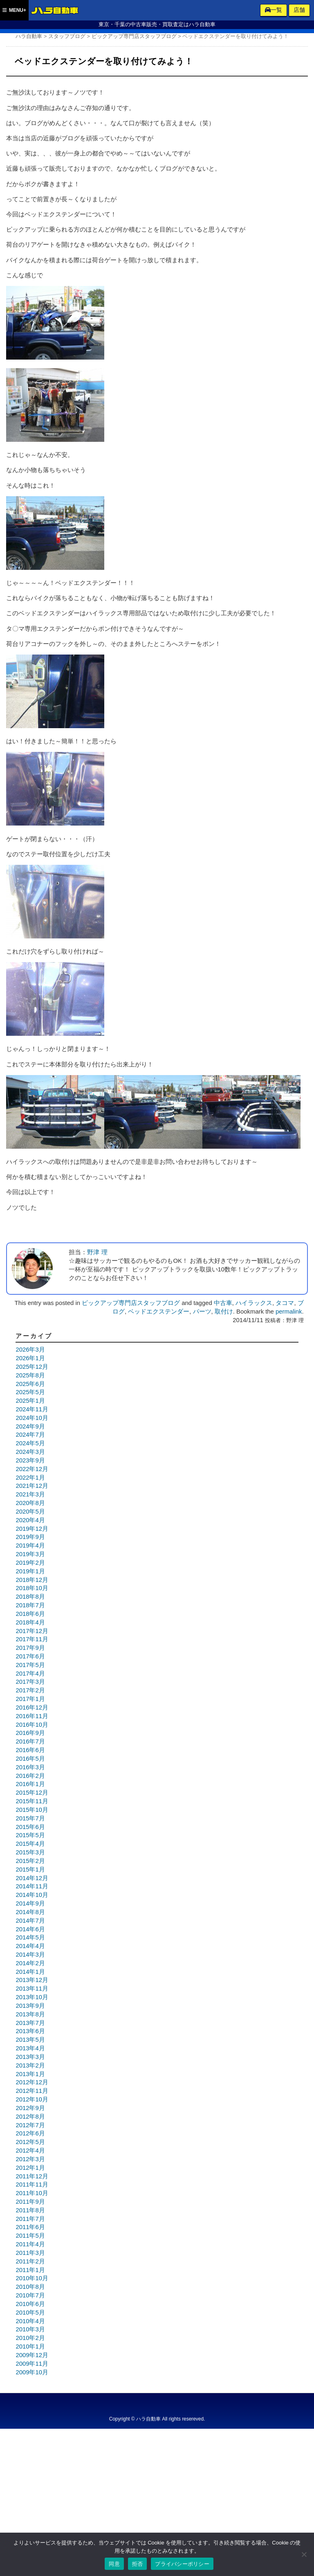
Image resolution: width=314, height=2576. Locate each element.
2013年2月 (30, 2065)
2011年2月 (30, 2261)
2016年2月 (30, 1776)
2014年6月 (30, 1929)
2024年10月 (32, 1418)
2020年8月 (30, 1503)
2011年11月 (32, 2184)
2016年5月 (30, 1758)
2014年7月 (30, 1920)
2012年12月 (32, 2082)
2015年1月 (30, 1869)
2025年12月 (32, 1366)
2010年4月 (30, 2321)
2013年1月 (30, 2074)
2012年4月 (30, 2150)
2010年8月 (30, 2287)
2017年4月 (30, 1673)
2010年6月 (30, 2304)
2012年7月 (30, 2125)
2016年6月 (30, 1750)
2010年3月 (30, 2329)
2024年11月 (32, 1409)
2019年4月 (30, 1545)
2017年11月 (32, 1639)
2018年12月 (32, 1580)
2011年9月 (30, 2201)
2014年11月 (32, 1886)
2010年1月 (30, 2346)
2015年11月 (32, 1801)
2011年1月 (30, 2270)
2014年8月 (30, 1912)
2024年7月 (30, 1434)
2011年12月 (32, 2176)
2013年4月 (30, 2048)
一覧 (273, 10)
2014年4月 (30, 1946)
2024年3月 (30, 1452)
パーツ (202, 1311)
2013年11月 (32, 1988)
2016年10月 (32, 1724)
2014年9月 (30, 1903)
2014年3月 (30, 1954)
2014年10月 (32, 1895)
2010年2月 (30, 2338)
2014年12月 (32, 1878)
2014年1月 (30, 1972)
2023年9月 (30, 1460)
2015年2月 (30, 1861)
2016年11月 (32, 1716)
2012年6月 (30, 2133)
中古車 (223, 1303)
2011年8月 (30, 2210)
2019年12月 (32, 1528)
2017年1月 (30, 1699)
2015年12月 (32, 1792)
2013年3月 (30, 2057)
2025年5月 (30, 1392)
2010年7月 (30, 2295)
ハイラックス (254, 1303)
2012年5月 (30, 2142)
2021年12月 (32, 1486)
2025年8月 (30, 1375)
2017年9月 (30, 1648)
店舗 (299, 10)
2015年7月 (30, 1818)
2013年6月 (30, 2031)
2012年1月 (30, 2167)
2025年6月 (30, 1384)
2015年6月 (30, 1827)
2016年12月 (32, 1707)
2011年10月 (32, 2193)
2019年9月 (30, 1537)
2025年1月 (30, 1400)
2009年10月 (32, 2372)
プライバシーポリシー (182, 2564)
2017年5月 (30, 1665)
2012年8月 (30, 2116)
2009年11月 (32, 2363)
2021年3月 (30, 1494)
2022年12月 (32, 1469)
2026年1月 (30, 1358)
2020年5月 (30, 1511)
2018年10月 (32, 1588)
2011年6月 (30, 2227)
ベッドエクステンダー (158, 1311)
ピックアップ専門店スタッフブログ (131, 1303)
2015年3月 (30, 1852)
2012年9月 (30, 2108)
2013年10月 (32, 1997)
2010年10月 (32, 2278)
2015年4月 (30, 1843)
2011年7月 (30, 2219)
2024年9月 (30, 1426)
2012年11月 (32, 2091)
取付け (224, 1311)
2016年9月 (30, 1733)
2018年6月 (30, 1614)
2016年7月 (30, 1741)
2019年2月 (30, 1562)
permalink (289, 1311)
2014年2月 (30, 1963)
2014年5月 (30, 1937)
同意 (114, 2564)
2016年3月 (30, 1767)
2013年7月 (30, 2023)
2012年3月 (30, 2159)
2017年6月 (30, 1656)
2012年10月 (32, 2099)
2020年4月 (30, 1520)
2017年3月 (30, 1681)
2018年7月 (30, 1605)
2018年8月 (30, 1596)
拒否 (137, 2564)
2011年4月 (30, 2244)
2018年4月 (30, 1622)
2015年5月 (30, 1835)
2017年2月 (30, 1690)
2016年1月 (30, 1784)
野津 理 (97, 1252)
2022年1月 (30, 1477)
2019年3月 (30, 1554)
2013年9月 (30, 2005)
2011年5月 (30, 2235)
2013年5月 (30, 2039)
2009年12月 (32, 2355)
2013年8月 (30, 2014)
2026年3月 (30, 1349)
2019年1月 (30, 1571)
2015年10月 (32, 1810)
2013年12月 (32, 1980)
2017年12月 (32, 1631)
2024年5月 (30, 1443)
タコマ (285, 1303)
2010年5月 (30, 2312)
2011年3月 (30, 2253)
